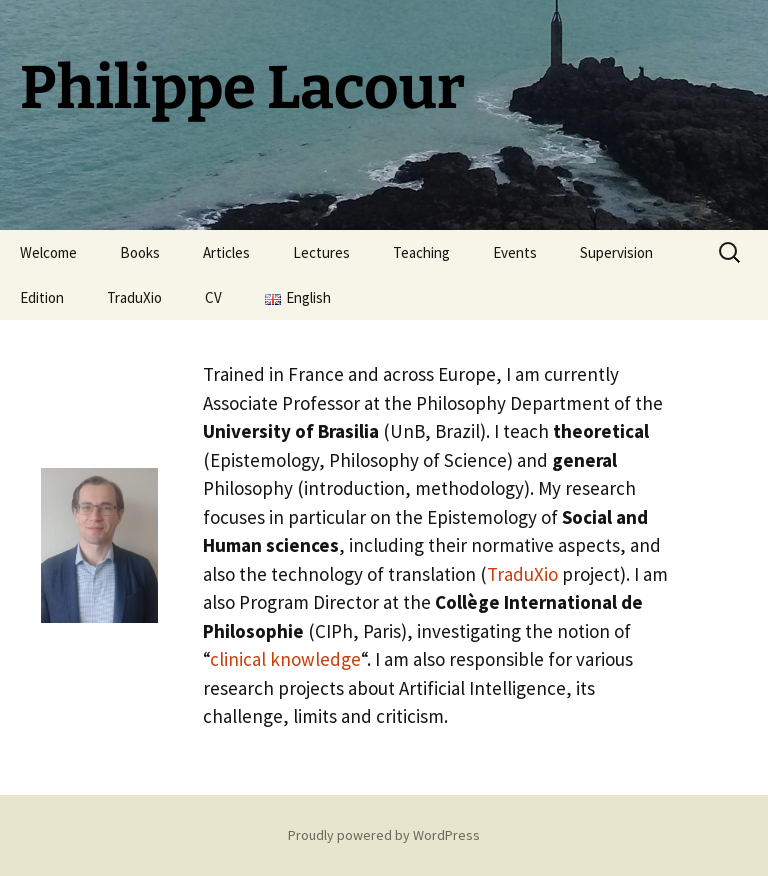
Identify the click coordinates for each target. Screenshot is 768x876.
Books (140, 252)
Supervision (616, 252)
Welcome (48, 252)
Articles (226, 252)
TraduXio (134, 297)
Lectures (321, 252)
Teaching (421, 252)
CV (213, 297)
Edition (42, 297)
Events (515, 252)
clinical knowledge (285, 659)
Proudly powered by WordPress (384, 835)
